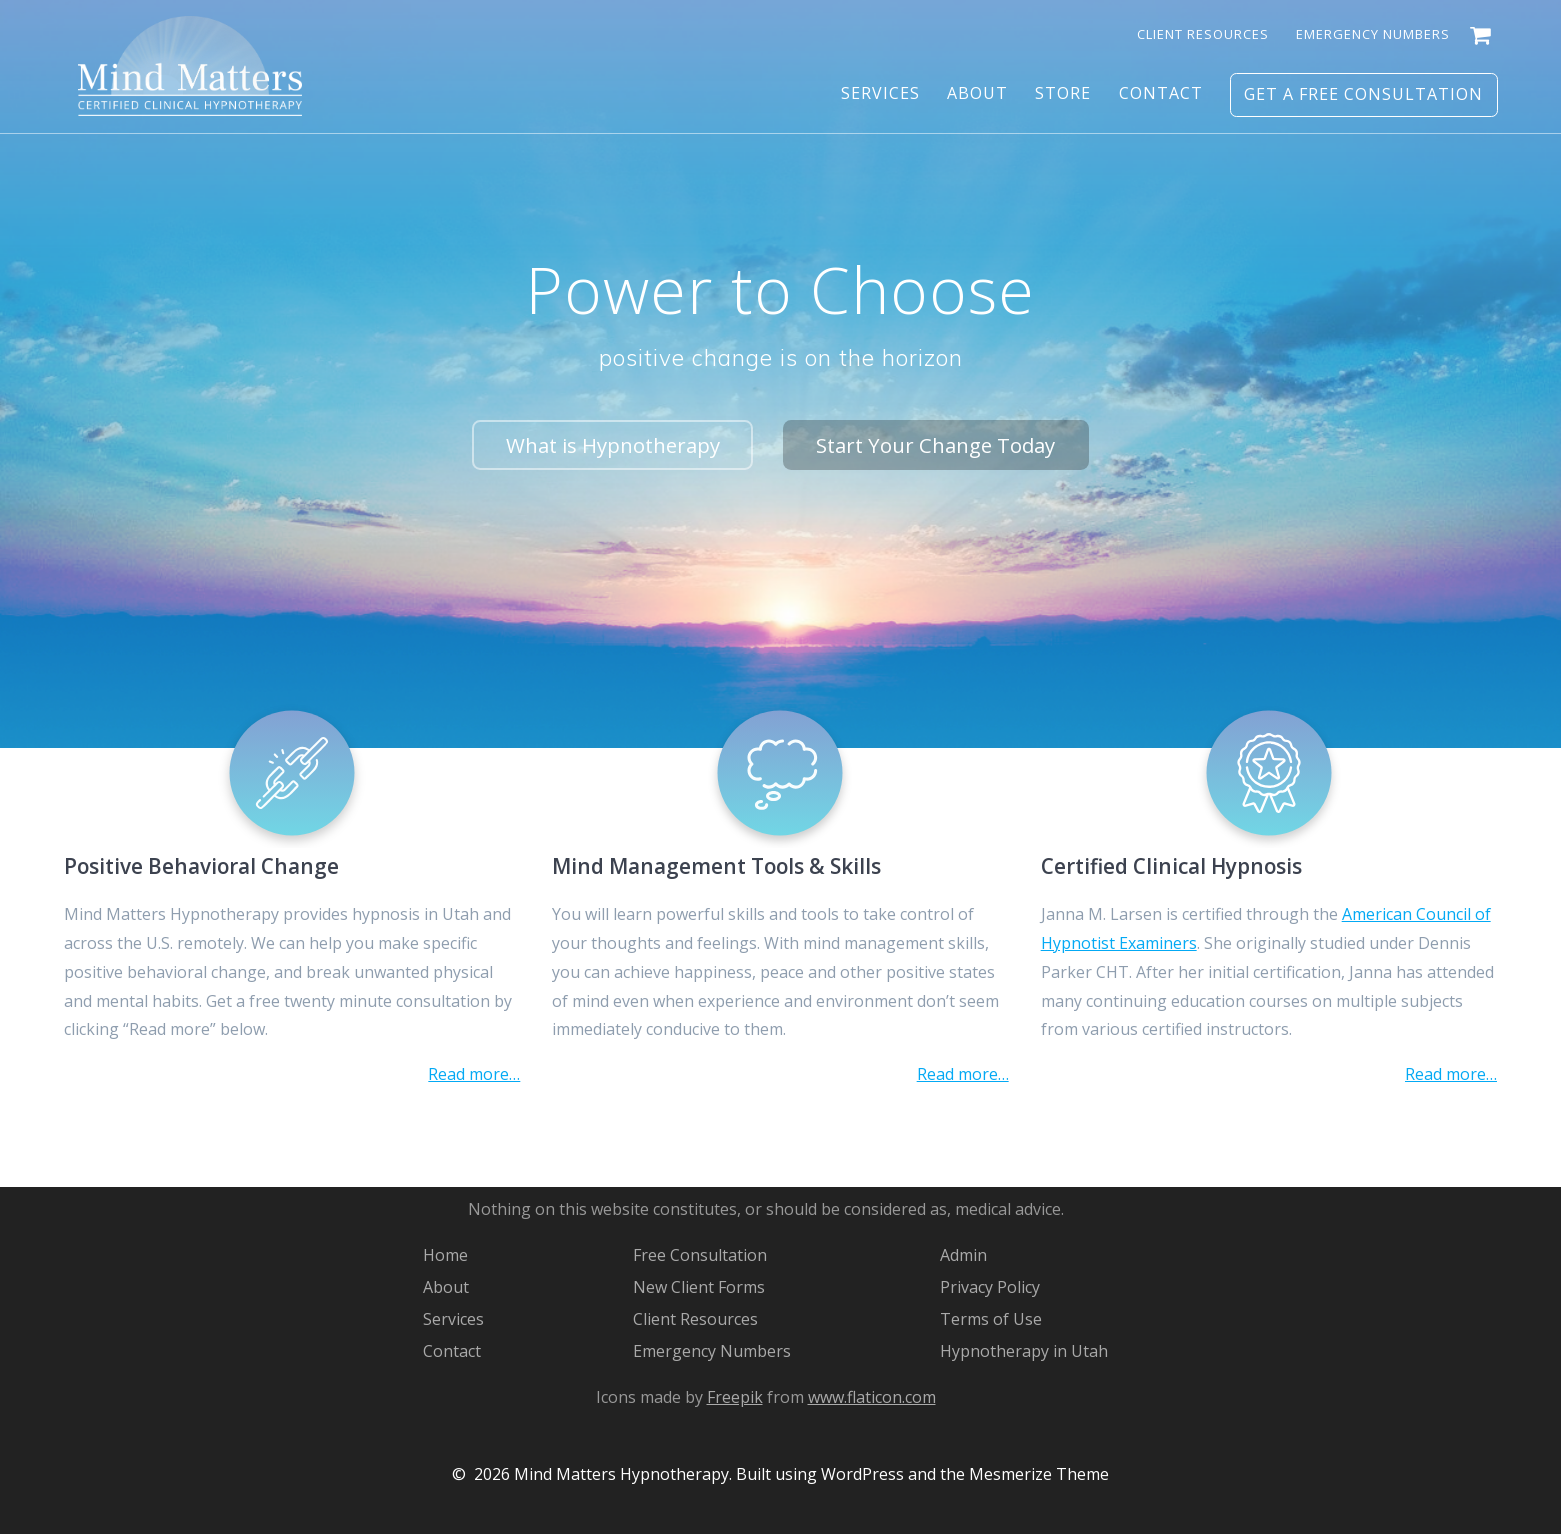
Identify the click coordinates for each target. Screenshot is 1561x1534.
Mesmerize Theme (1039, 1474)
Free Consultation (700, 1255)
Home (445, 1255)
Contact (1161, 94)
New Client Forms (699, 1287)
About (977, 94)
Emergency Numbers (1373, 34)
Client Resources (1203, 34)
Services (880, 94)
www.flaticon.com (872, 1397)
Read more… (474, 1075)
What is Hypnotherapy (609, 445)
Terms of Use (991, 1319)
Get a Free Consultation (1363, 95)
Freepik (735, 1397)
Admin (963, 1255)
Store (1063, 94)
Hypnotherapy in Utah (1024, 1351)
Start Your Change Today (940, 445)
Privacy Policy (990, 1287)
